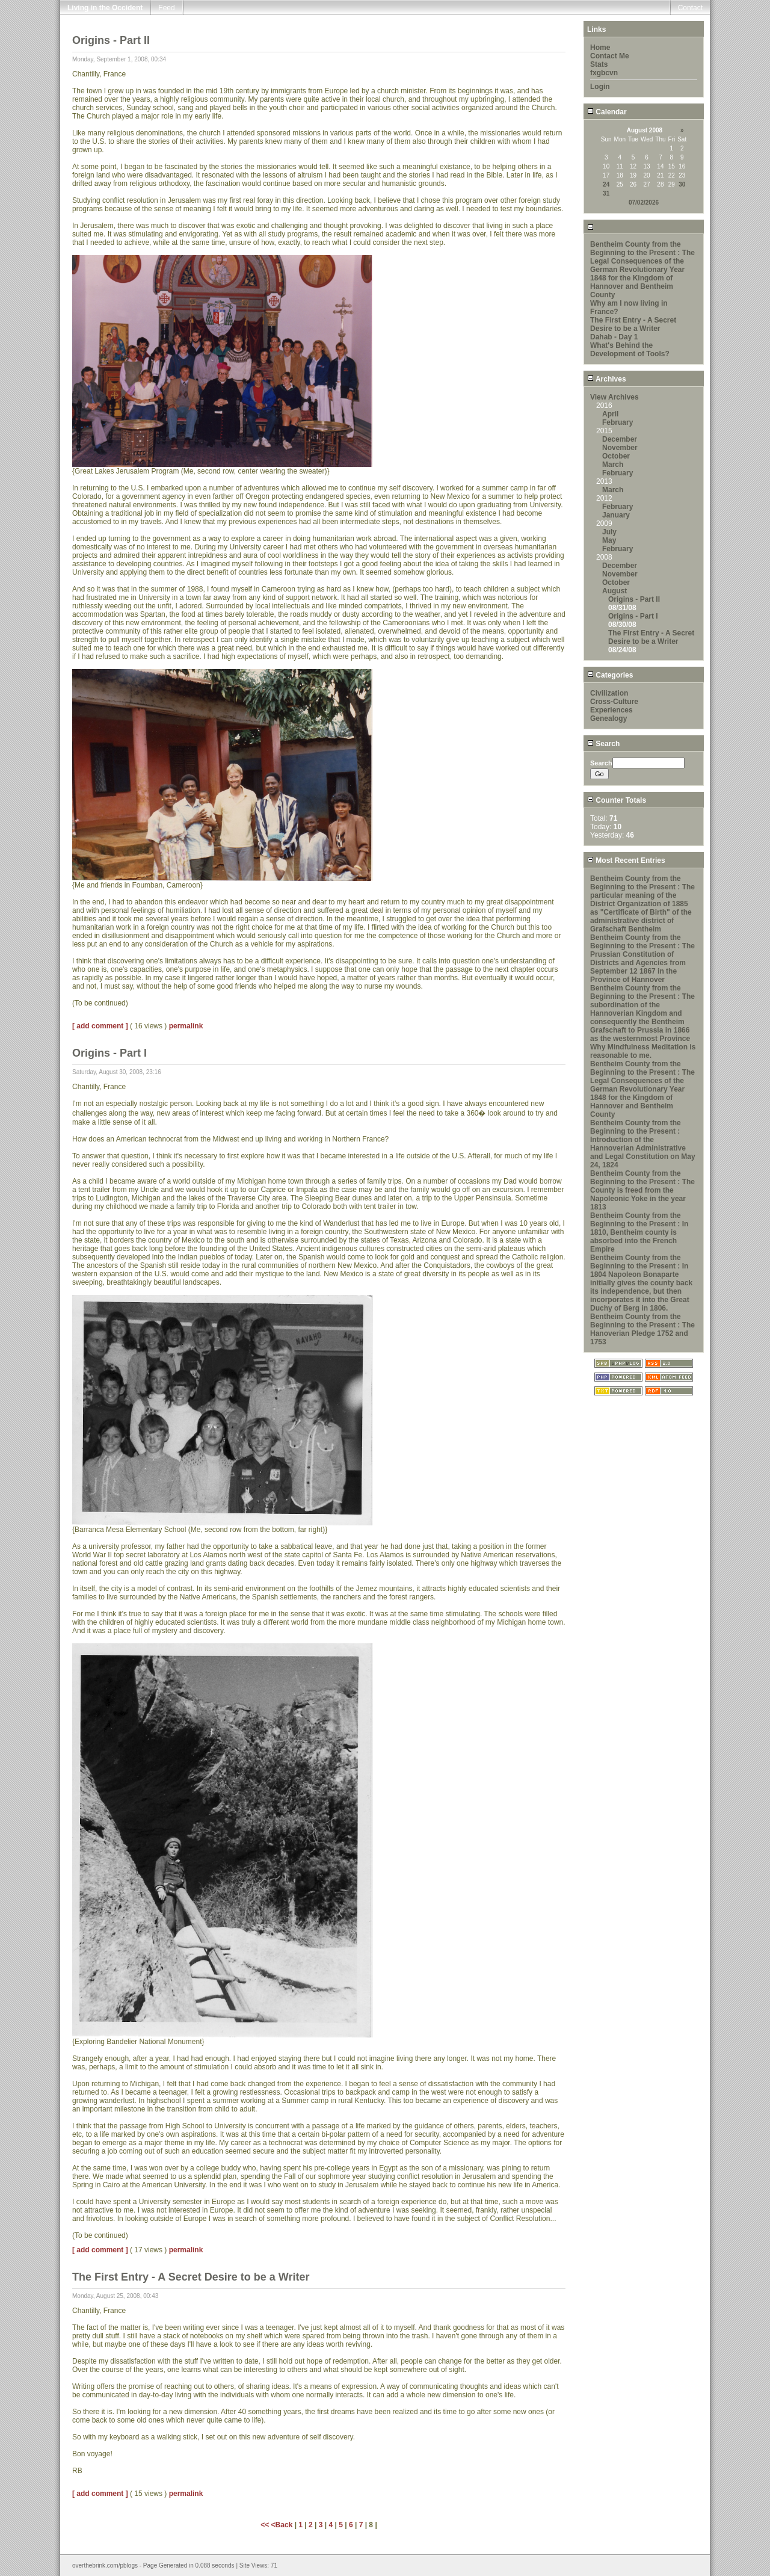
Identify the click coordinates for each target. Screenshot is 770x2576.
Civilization (609, 693)
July (609, 532)
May (609, 540)
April (610, 414)
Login (600, 86)
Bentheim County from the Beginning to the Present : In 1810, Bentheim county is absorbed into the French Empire (639, 1232)
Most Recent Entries (626, 860)
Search (603, 744)
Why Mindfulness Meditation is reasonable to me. (642, 1051)
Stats (599, 64)
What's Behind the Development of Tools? (630, 349)
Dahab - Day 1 (614, 337)
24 (606, 184)
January (616, 515)
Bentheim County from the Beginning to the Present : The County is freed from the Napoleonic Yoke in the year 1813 (642, 1190)
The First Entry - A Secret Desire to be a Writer (633, 324)
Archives (606, 379)
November (620, 447)
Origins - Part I (633, 616)
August (614, 591)
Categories (610, 675)
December (619, 439)
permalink (186, 1026)
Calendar (607, 112)
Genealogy (608, 718)
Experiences (611, 710)
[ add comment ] (100, 1026)
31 (606, 193)
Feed (166, 8)
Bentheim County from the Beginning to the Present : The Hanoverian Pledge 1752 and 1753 (642, 1329)
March (612, 464)
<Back (283, 2525)
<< (265, 2525)
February (617, 422)
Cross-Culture (614, 701)
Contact (690, 8)
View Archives (614, 397)
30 (682, 184)
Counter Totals (616, 800)
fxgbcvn (604, 73)
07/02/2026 (644, 202)
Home (600, 47)
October (616, 456)
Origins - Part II (634, 599)
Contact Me (609, 56)
